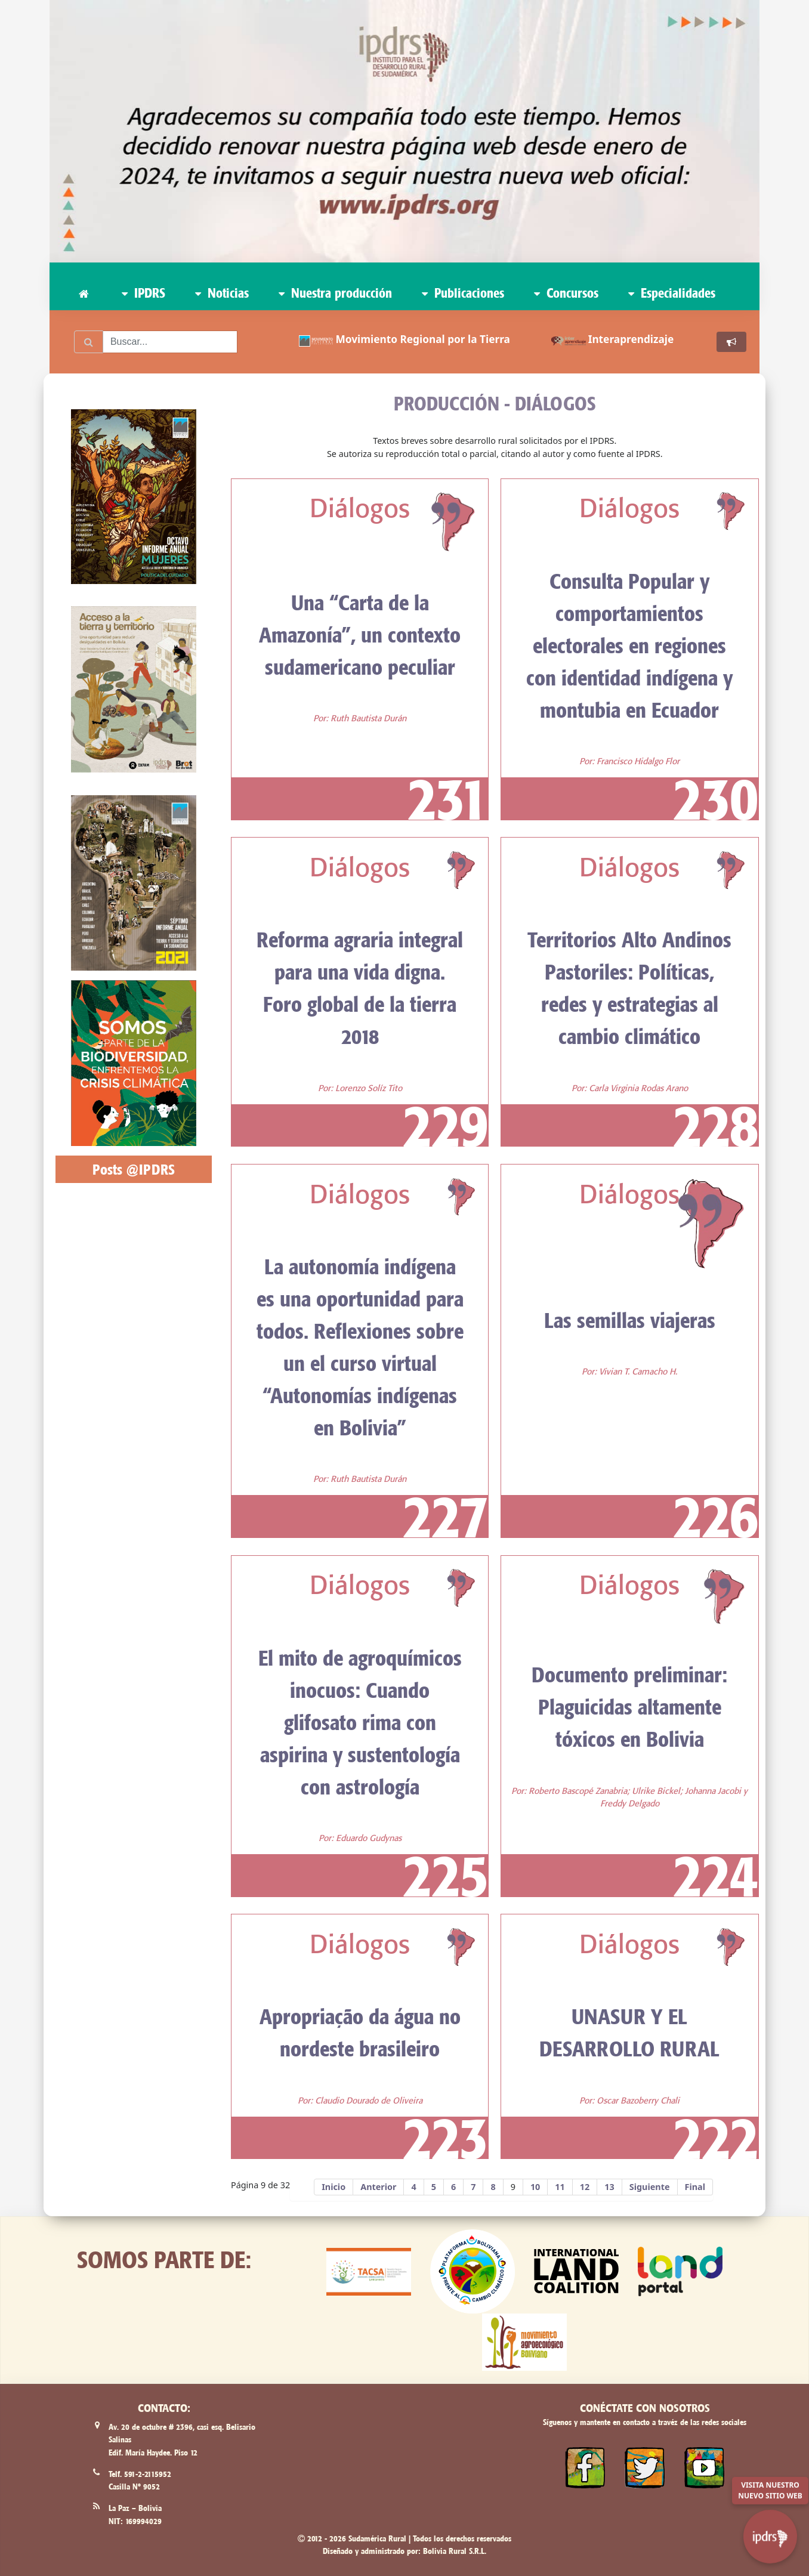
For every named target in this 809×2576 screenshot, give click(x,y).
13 (609, 2186)
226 (715, 1516)
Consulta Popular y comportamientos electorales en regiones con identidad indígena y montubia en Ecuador (629, 645)
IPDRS (143, 293)
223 (445, 2138)
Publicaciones (463, 293)
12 (584, 2186)
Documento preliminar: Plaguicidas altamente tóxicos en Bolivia (629, 1706)
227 (445, 1516)
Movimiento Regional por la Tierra (422, 339)
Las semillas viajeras (629, 1320)
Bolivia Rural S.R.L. (454, 2551)
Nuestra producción (335, 293)
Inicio (333, 2186)
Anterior (378, 2186)
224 (715, 1875)
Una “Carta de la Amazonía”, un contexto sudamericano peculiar (360, 634)
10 (535, 2186)
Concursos (566, 293)
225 (445, 1875)
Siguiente (649, 2186)
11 (559, 2186)
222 (715, 2138)
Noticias (222, 293)
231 (447, 798)
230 (715, 798)
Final (695, 2186)
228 (715, 1125)
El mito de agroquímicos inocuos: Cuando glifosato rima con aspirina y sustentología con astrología (360, 1722)
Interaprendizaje (631, 339)
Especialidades (671, 293)
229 (445, 1125)
